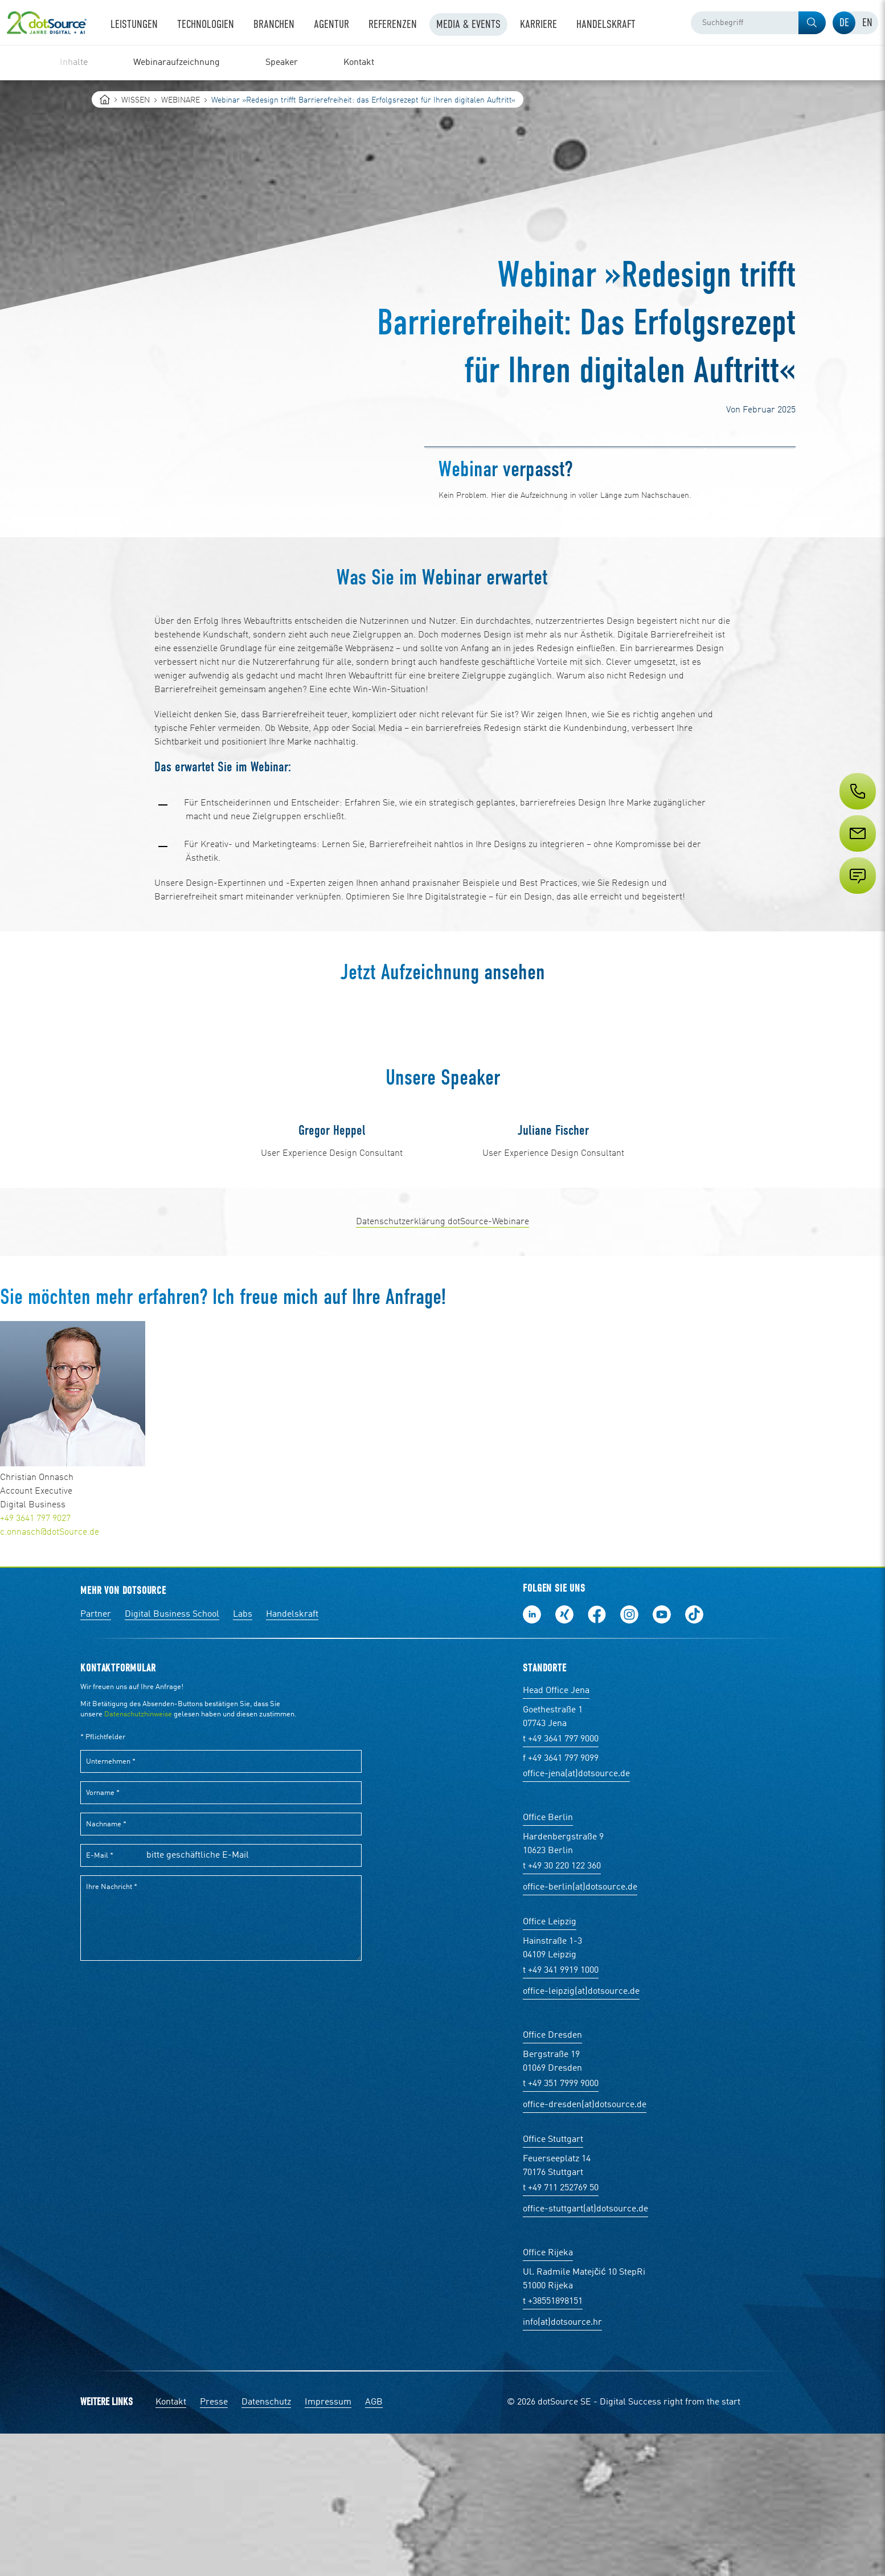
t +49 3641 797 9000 (561, 1881)
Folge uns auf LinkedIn (532, 1757)
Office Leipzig (549, 2064)
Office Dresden (552, 2177)
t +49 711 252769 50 (561, 2330)
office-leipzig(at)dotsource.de (581, 2134)
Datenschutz (266, 2544)
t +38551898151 (553, 2443)
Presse (214, 2544)
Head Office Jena (556, 1833)
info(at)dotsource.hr (562, 2464)
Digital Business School (172, 1756)
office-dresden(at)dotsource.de (584, 2247)
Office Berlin (548, 1960)
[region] (442, 63)
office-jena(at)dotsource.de (576, 1916)
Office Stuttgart (553, 2282)
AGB (374, 2544)
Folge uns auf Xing (564, 1757)
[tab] (844, 22)
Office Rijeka (548, 2395)
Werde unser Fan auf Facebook (597, 1757)
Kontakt (170, 2544)
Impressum (328, 2544)
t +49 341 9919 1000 (561, 2112)
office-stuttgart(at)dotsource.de (585, 2351)
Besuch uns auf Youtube (662, 1757)
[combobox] (758, 22)
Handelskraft (292, 1756)
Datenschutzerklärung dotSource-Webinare (442, 1364)
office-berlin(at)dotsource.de (580, 2029)
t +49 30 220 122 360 (562, 2008)
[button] (812, 22)
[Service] (856, 854)
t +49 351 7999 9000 (561, 2226)
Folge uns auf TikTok (694, 1757)
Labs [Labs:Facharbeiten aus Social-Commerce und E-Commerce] (242, 1756)
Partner (95, 1756)
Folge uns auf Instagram (629, 1757)
